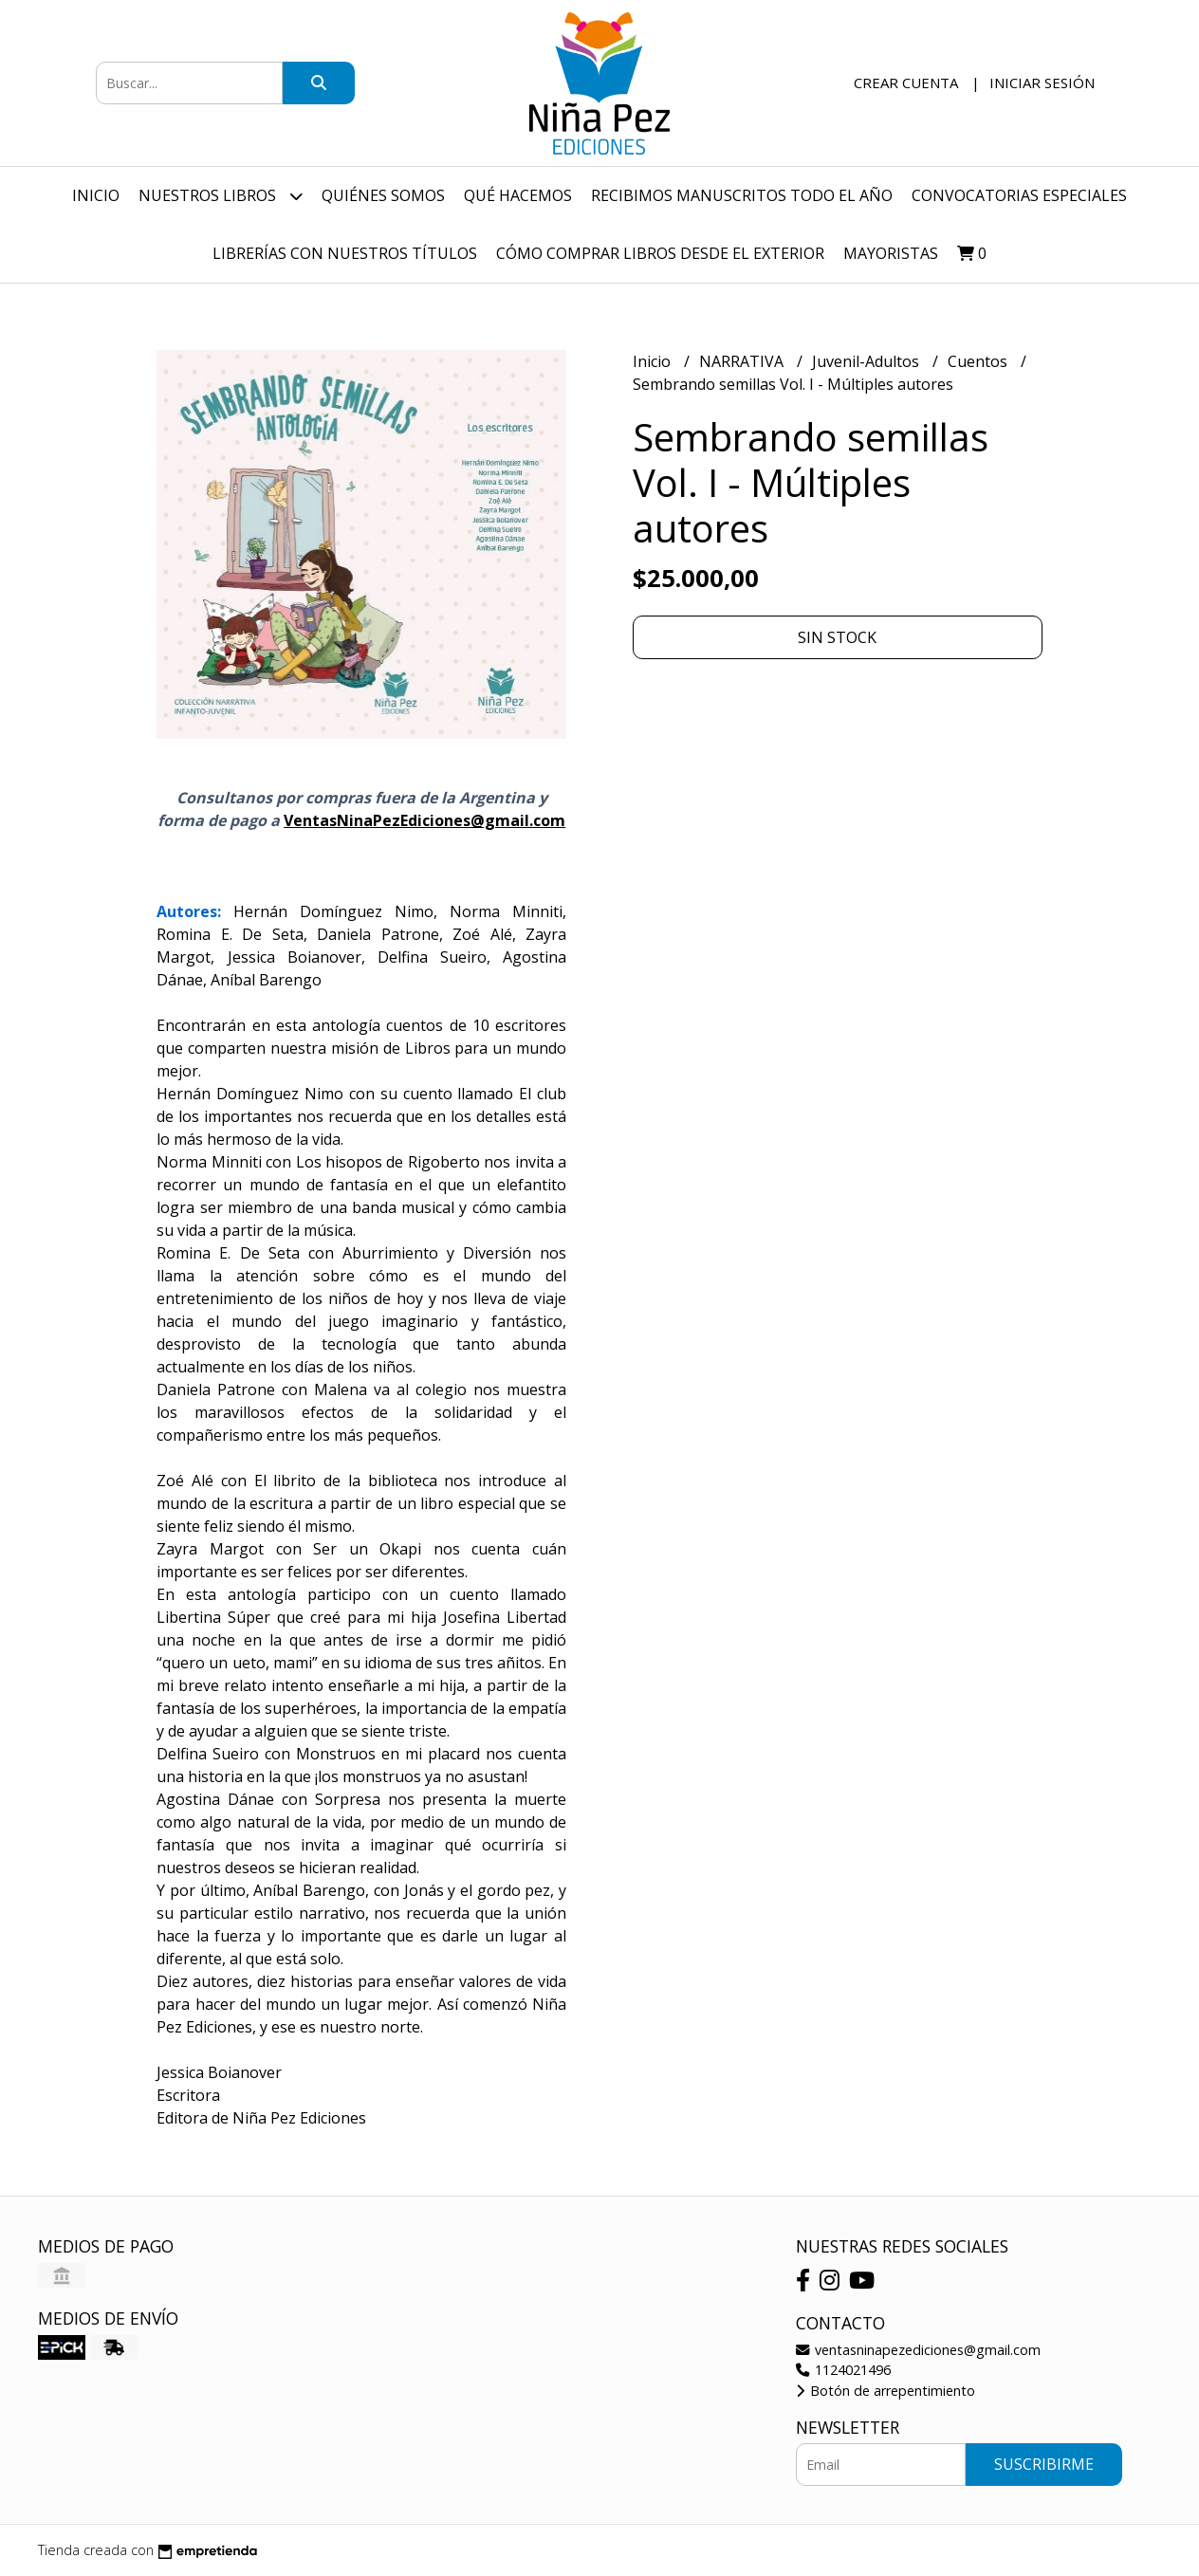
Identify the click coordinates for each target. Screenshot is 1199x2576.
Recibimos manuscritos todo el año (742, 195)
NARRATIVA (743, 361)
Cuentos (979, 361)
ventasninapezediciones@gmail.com (918, 2350)
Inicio (96, 195)
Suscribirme (1044, 2464)
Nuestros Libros (220, 196)
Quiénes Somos (383, 195)
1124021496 (843, 2370)
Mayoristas (890, 253)
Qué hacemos (518, 195)
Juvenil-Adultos (867, 361)
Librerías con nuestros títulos (344, 253)
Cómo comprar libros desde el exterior (660, 253)
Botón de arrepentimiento (885, 2391)
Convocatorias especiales (1019, 195)
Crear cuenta (906, 82)
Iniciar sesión (1042, 82)
